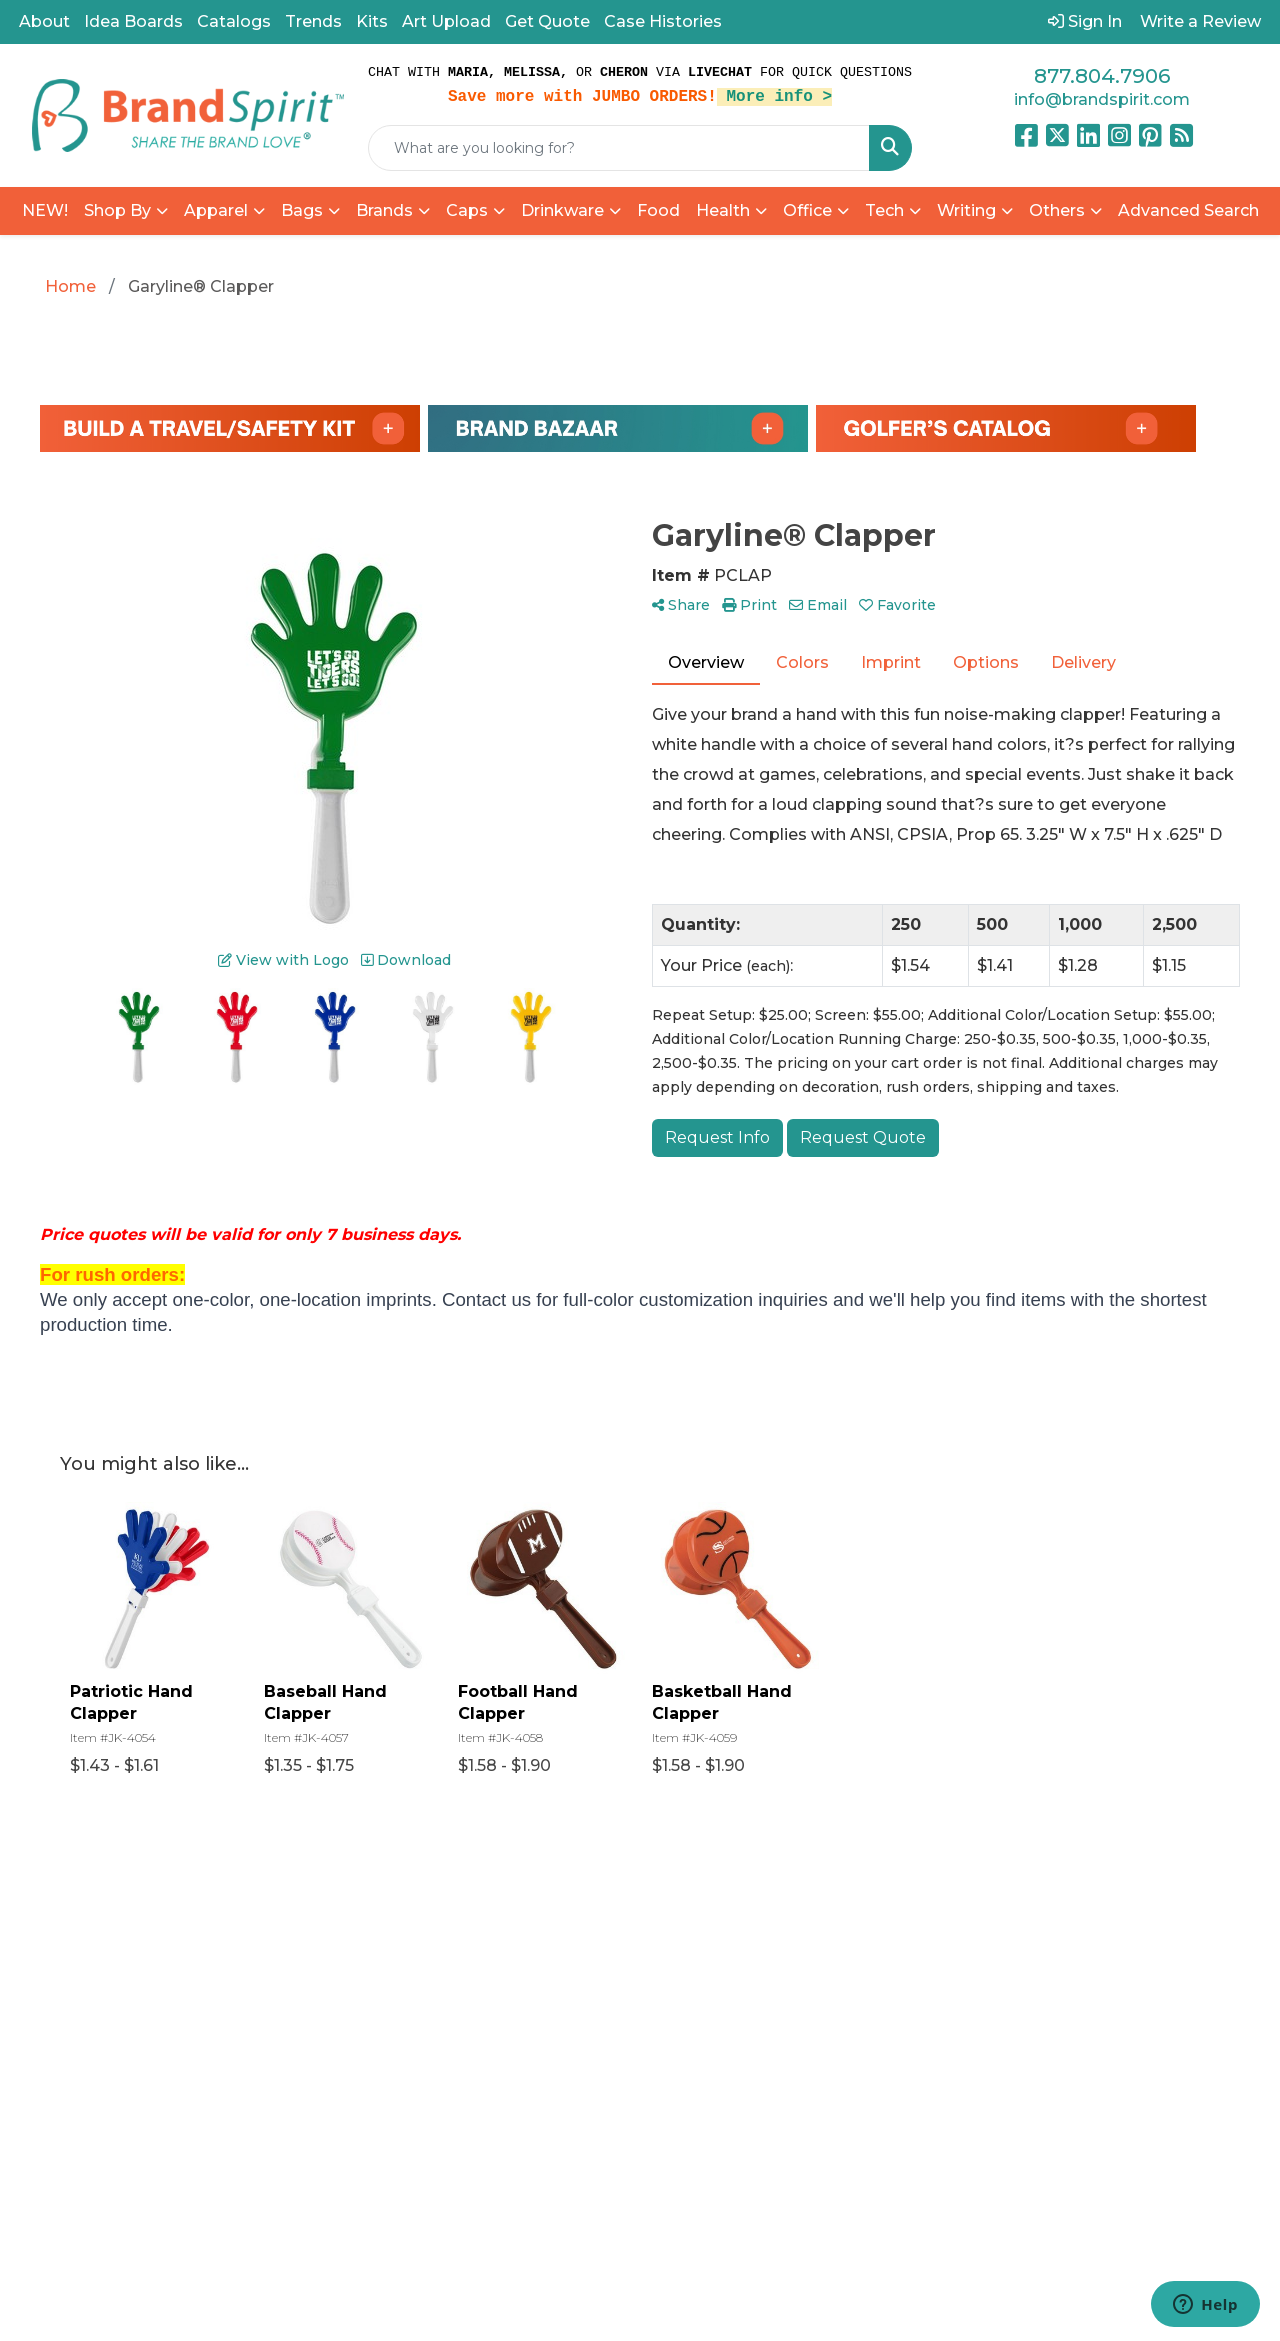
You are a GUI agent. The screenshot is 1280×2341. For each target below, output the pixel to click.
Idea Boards (133, 21)
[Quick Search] (619, 148)
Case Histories (663, 21)
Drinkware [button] (562, 210)
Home (485, 1928)
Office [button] (807, 210)
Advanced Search (1188, 210)
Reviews (494, 2012)
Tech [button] (884, 210)
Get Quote (547, 21)
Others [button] (1057, 210)
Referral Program (656, 1940)
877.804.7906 (1102, 76)
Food (658, 210)
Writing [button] (966, 210)
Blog (479, 1984)
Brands (384, 210)
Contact (493, 2040)
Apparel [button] (216, 210)
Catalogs (234, 21)
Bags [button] (302, 210)
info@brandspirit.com (1102, 99)
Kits (372, 21)
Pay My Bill (664, 2036)
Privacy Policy (676, 2064)
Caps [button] (467, 210)
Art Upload (446, 21)
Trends (313, 21)
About (44, 21)
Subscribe (1001, 2135)
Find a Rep (503, 2068)
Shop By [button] (117, 210)
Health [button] (723, 210)
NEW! (45, 210)
